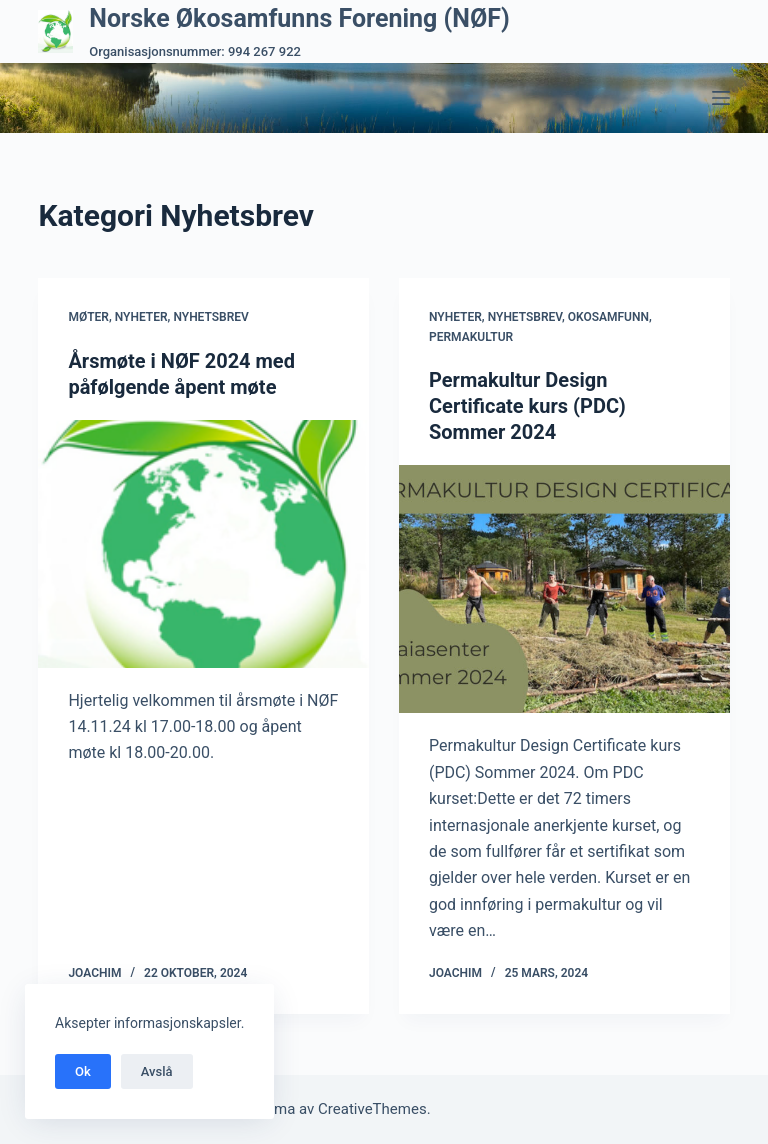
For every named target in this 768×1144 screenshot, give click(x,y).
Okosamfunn (608, 317)
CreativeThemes (372, 1109)
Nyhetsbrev (211, 317)
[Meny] (721, 98)
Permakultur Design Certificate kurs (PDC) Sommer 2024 (527, 406)
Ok (83, 1071)
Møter (88, 317)
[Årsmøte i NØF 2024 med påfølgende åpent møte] (203, 544)
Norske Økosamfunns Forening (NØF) (299, 18)
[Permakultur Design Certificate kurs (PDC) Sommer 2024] (564, 589)
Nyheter (141, 317)
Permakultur (471, 337)
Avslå (157, 1071)
